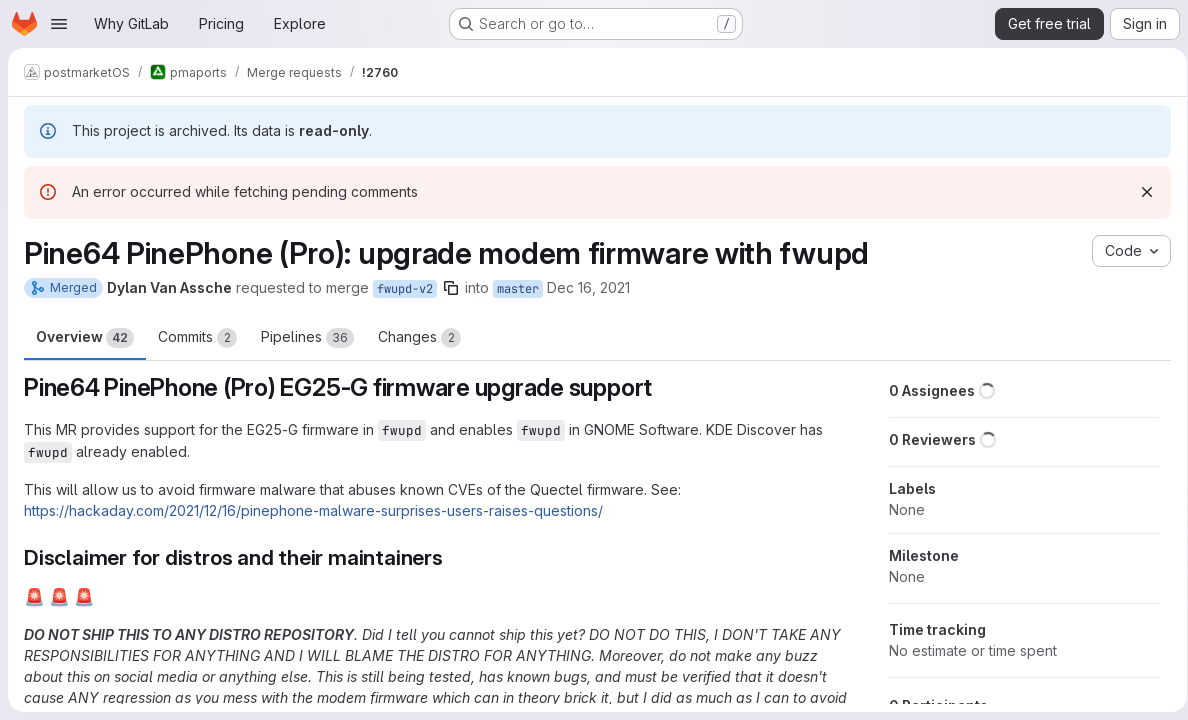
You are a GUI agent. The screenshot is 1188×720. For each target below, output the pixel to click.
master (518, 289)
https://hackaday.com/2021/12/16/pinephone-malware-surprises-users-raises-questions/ (313, 510)
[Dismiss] (1140, 192)
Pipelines (307, 338)
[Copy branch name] (451, 288)
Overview (85, 338)
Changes (419, 338)
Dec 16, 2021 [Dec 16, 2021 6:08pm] (588, 287)
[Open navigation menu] (59, 24)
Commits (197, 338)
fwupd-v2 (405, 289)
